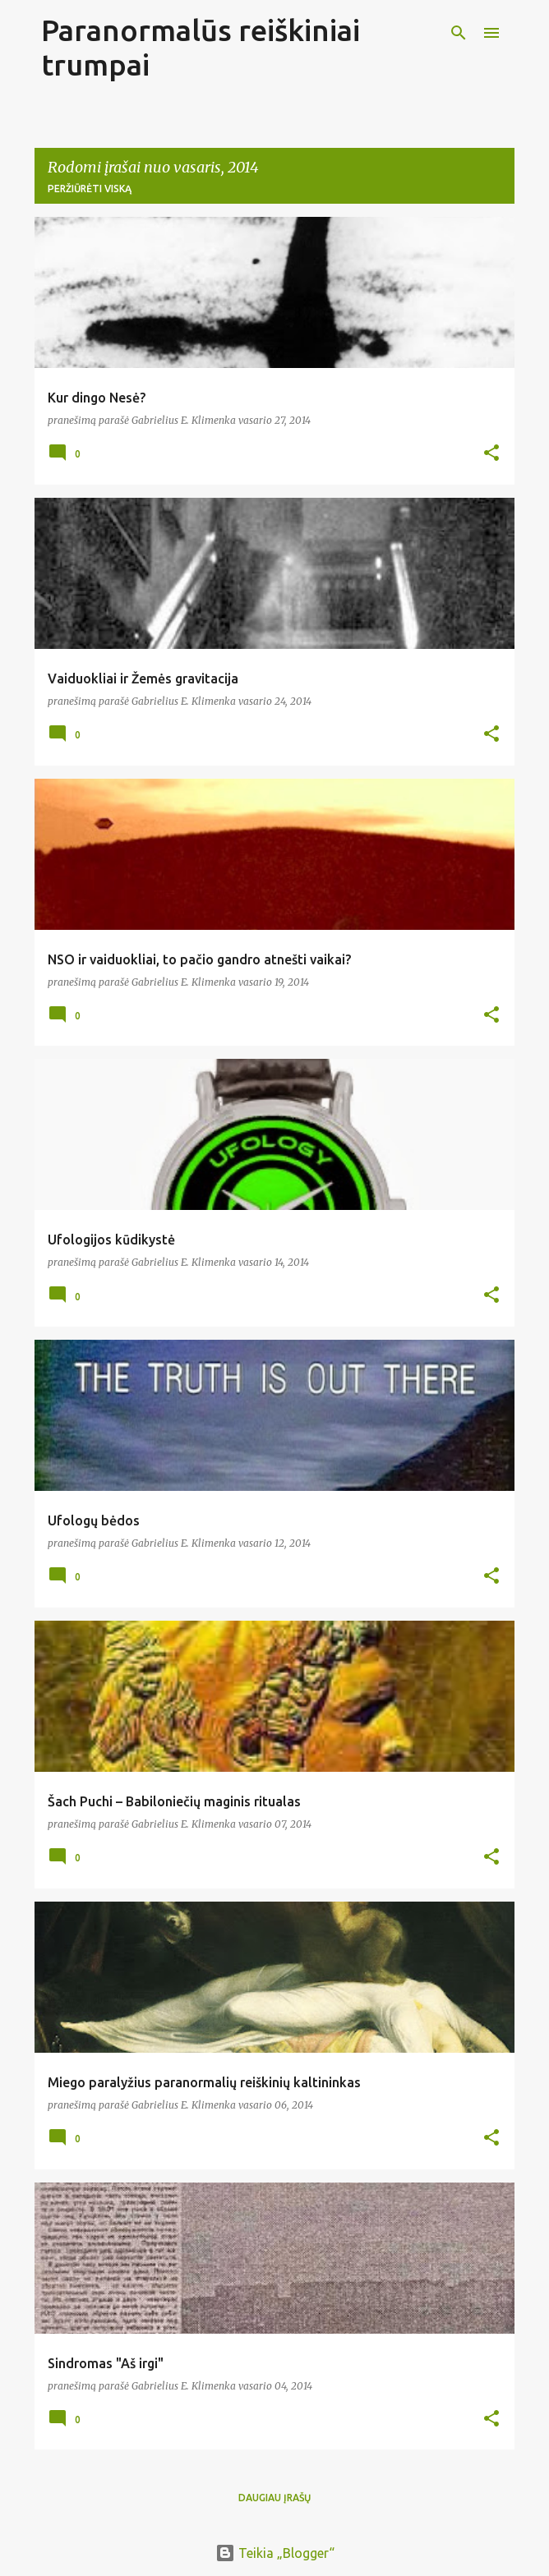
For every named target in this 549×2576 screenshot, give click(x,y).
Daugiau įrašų (274, 2497)
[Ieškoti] (458, 33)
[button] (491, 454)
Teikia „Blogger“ (274, 2553)
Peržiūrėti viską (89, 188)
